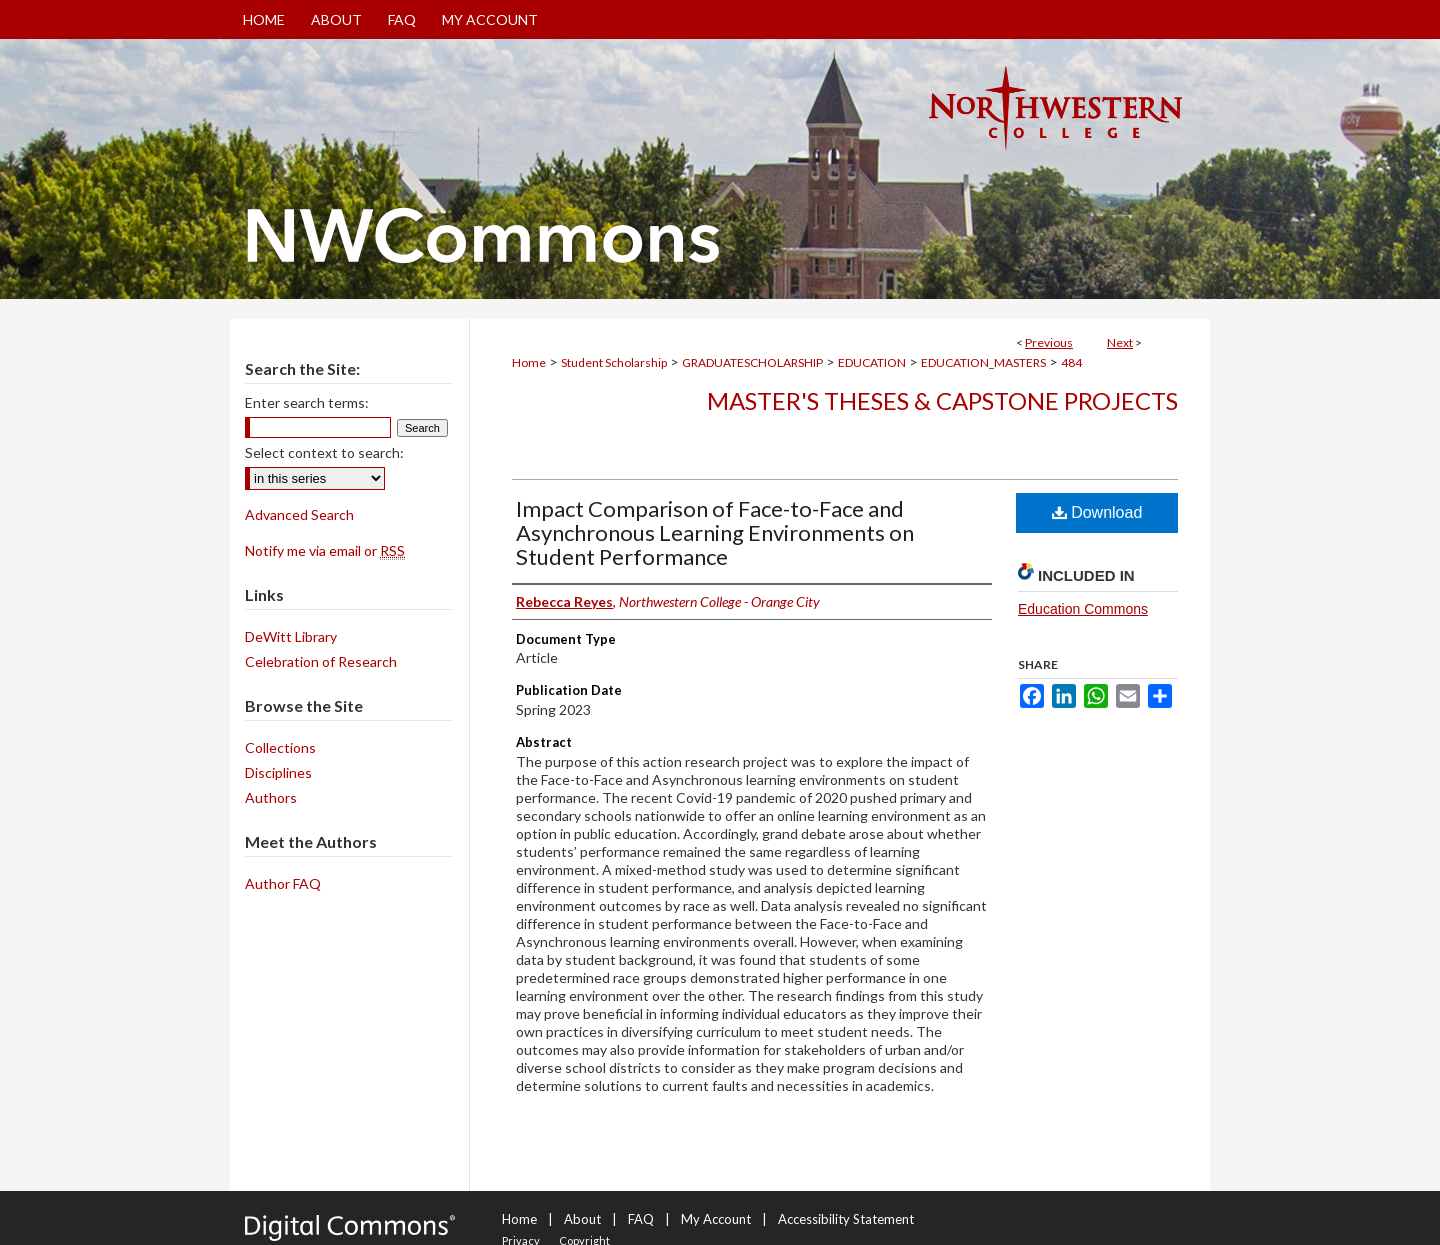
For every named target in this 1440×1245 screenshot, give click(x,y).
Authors (271, 797)
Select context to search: (324, 452)
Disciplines (278, 772)
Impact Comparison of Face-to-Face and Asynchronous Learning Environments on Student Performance (715, 532)
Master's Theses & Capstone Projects (942, 400)
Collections (280, 747)
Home (529, 362)
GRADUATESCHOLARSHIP (752, 362)
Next (1120, 342)
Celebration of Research (321, 661)
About (582, 1219)
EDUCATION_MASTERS (983, 362)
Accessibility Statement (846, 1219)
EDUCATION (872, 362)
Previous (1049, 342)
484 (1071, 362)
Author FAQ (283, 883)
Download (1097, 512)
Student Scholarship (614, 362)
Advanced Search (299, 514)
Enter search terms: (307, 402)
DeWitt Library (291, 636)
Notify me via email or (325, 550)
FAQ (641, 1219)
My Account (716, 1219)
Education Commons (1083, 609)
